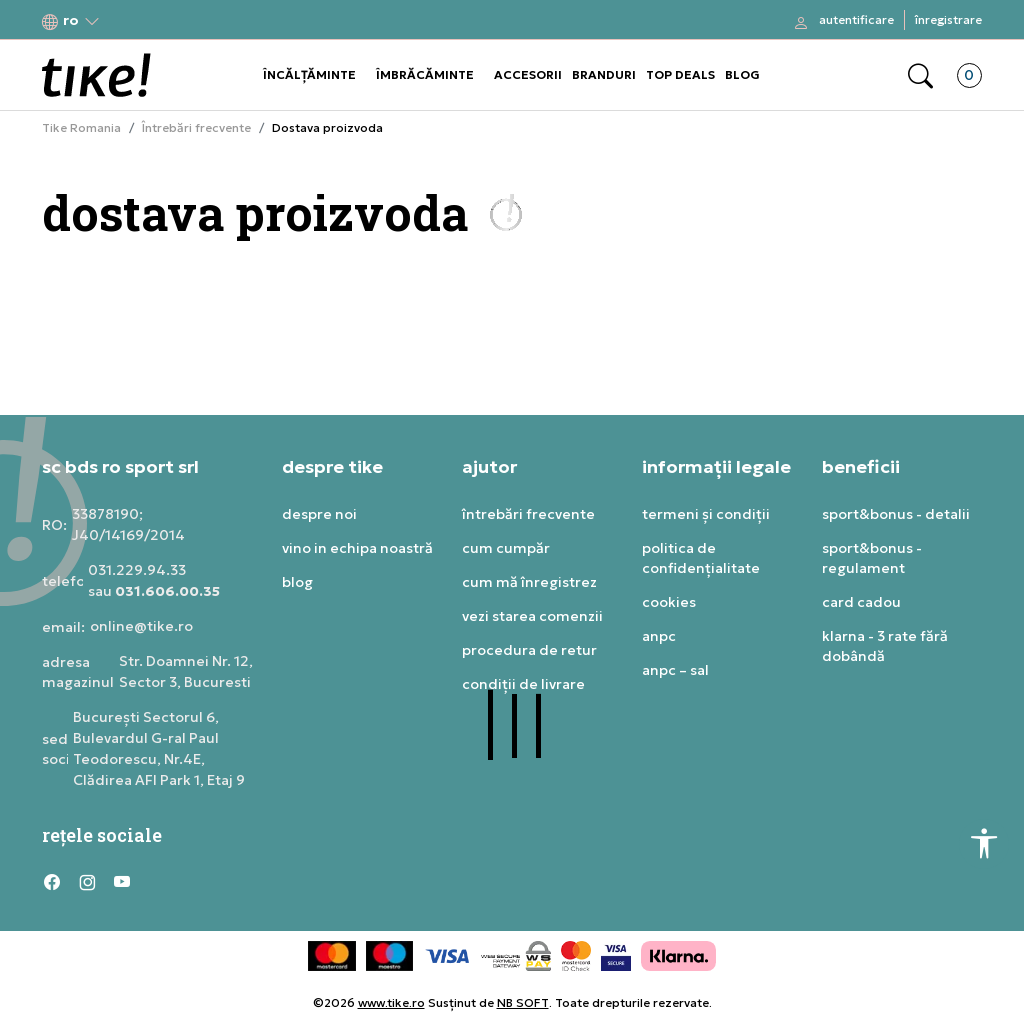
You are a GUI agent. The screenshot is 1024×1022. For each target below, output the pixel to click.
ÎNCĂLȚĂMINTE (309, 74)
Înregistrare (948, 19)
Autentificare (856, 19)
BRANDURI (604, 74)
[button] (71, 20)
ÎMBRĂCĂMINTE (425, 74)
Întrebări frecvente (196, 128)
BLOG (742, 74)
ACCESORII (528, 74)
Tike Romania (81, 128)
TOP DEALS (680, 74)
